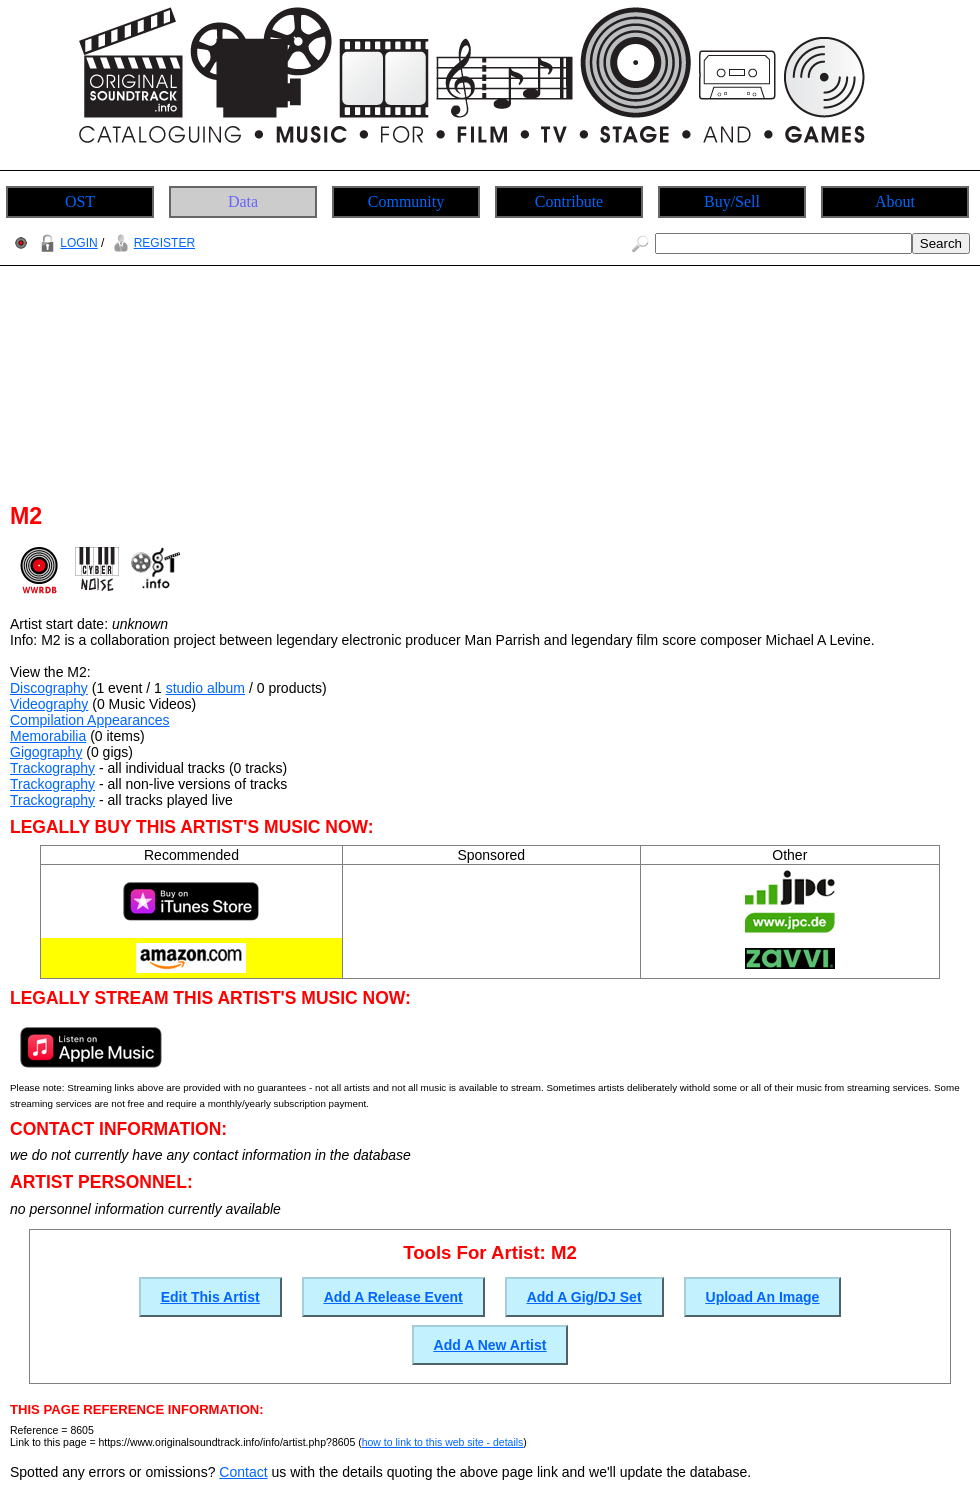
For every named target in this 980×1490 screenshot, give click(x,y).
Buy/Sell (732, 201)
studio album (205, 688)
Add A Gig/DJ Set (584, 1297)
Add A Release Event (393, 1297)
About (895, 201)
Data (243, 201)
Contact (243, 1472)
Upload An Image (763, 1297)
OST (80, 201)
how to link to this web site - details (443, 1442)
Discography (49, 688)
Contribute (569, 201)
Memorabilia (48, 736)
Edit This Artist (210, 1297)
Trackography (52, 768)
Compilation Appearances (90, 720)
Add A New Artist (490, 1345)
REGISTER (151, 243)
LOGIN (66, 243)
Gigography (46, 752)
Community (406, 201)
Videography (49, 704)
